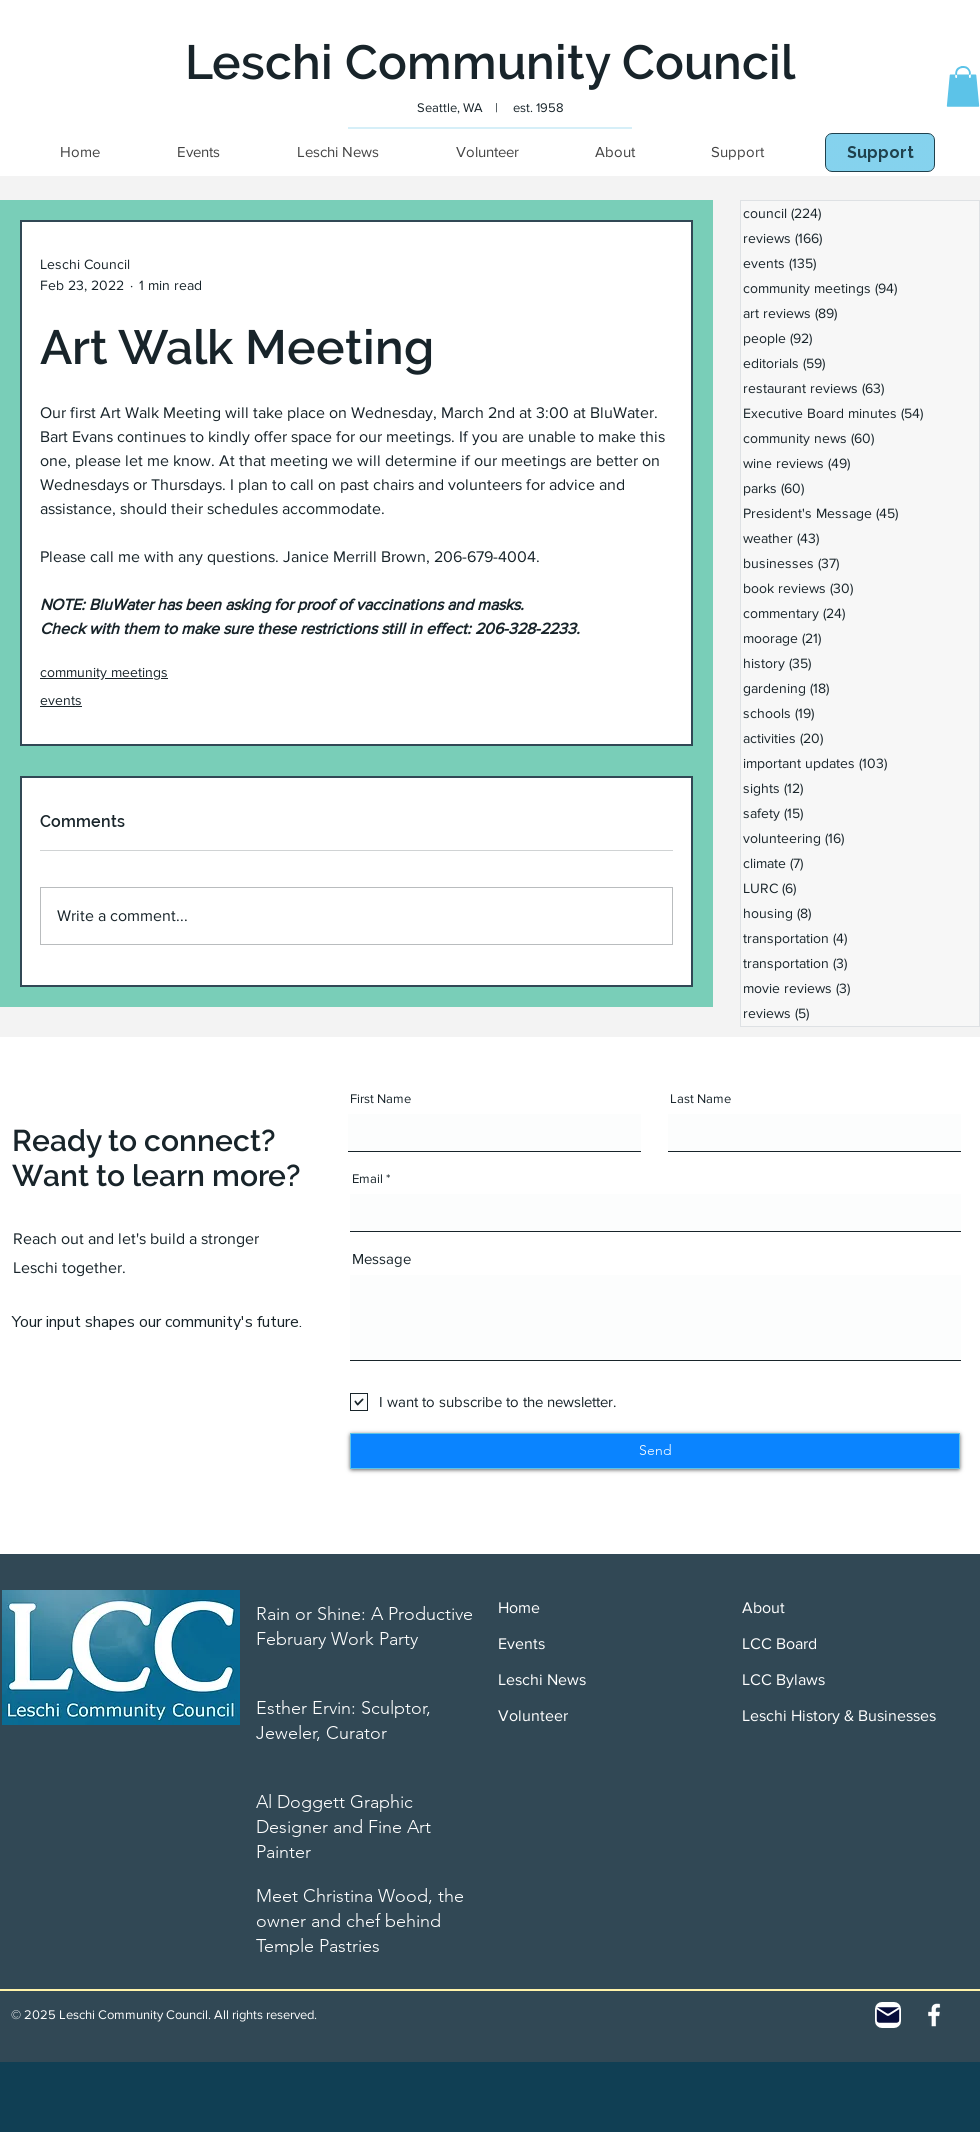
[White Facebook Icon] (934, 2015)
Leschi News (542, 1679)
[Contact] (888, 2015)
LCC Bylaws (783, 1679)
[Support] (880, 152)
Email (367, 1178)
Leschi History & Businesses (839, 1715)
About (763, 1607)
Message (381, 1258)
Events (521, 1643)
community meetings (104, 672)
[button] (963, 86)
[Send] (655, 1451)
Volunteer (533, 1715)
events (61, 700)
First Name (380, 1098)
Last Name (700, 1098)
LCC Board (779, 1643)
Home (519, 1607)
